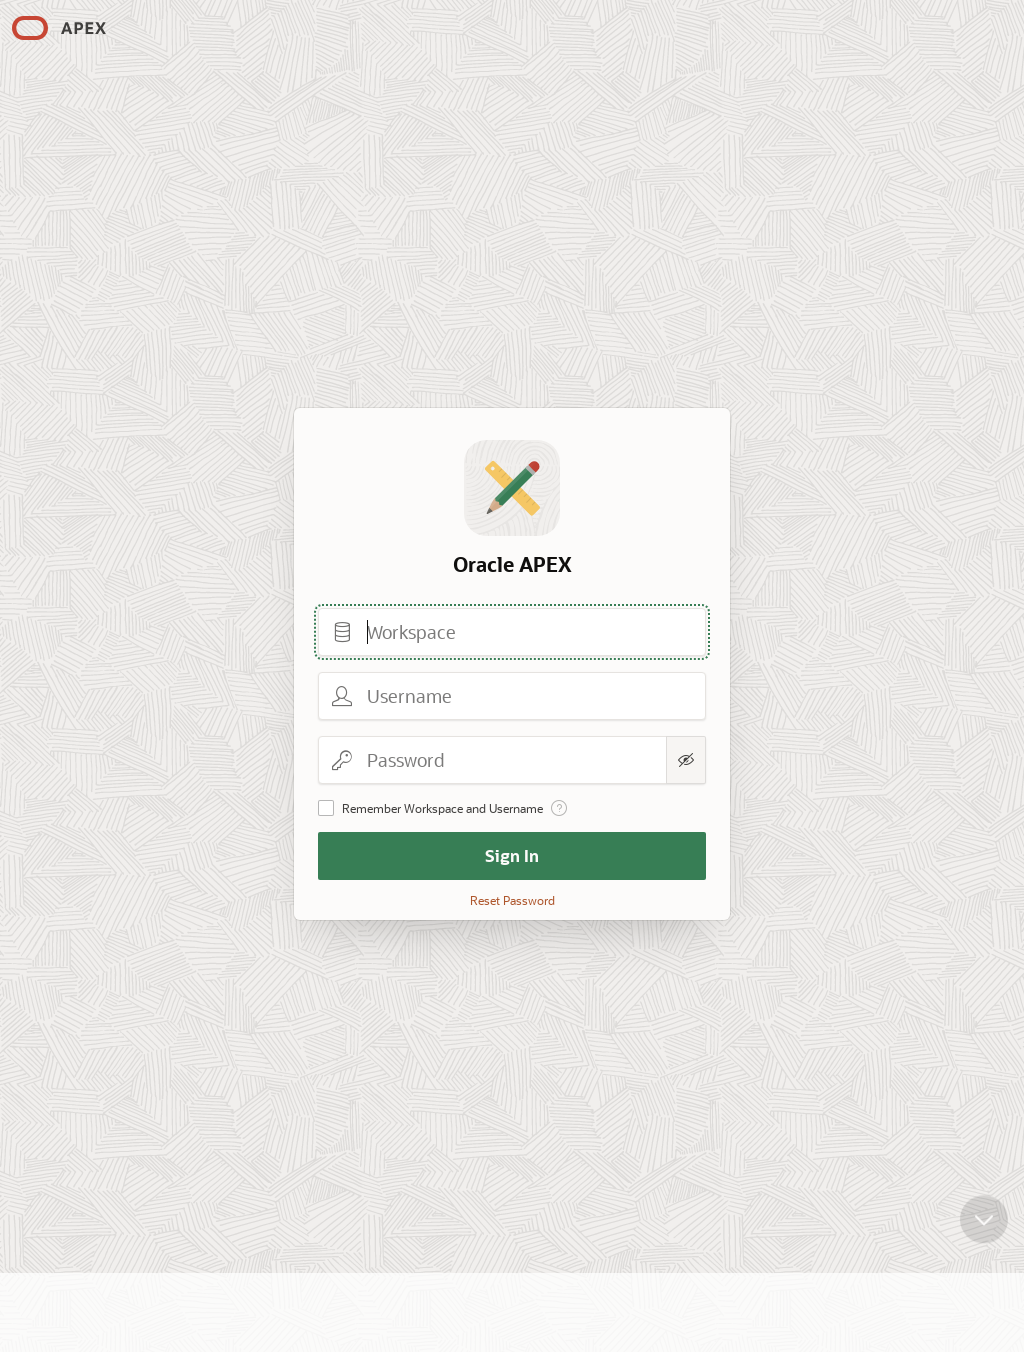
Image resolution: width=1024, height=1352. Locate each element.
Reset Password (512, 900)
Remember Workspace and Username (442, 808)
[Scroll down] (984, 1212)
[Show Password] (686, 760)
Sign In (512, 855)
